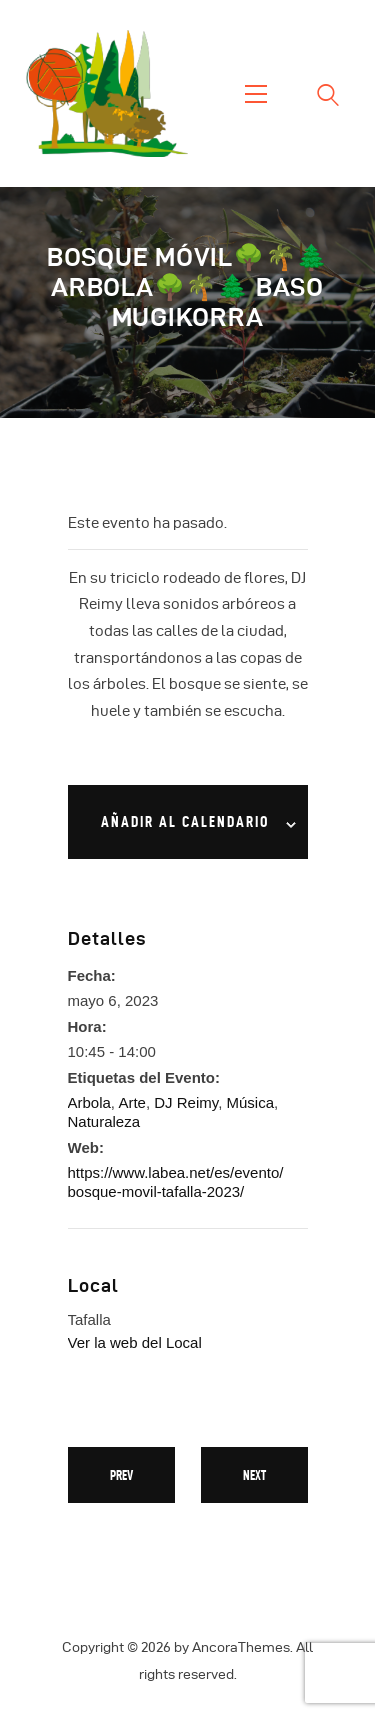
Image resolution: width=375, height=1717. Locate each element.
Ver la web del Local (135, 1342)
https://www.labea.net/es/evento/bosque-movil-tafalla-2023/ (176, 1182)
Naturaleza (104, 1121)
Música (250, 1102)
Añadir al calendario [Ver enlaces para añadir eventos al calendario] (185, 822)
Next (254, 1475)
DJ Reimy (186, 1102)
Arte (132, 1102)
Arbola (89, 1102)
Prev (121, 1475)
